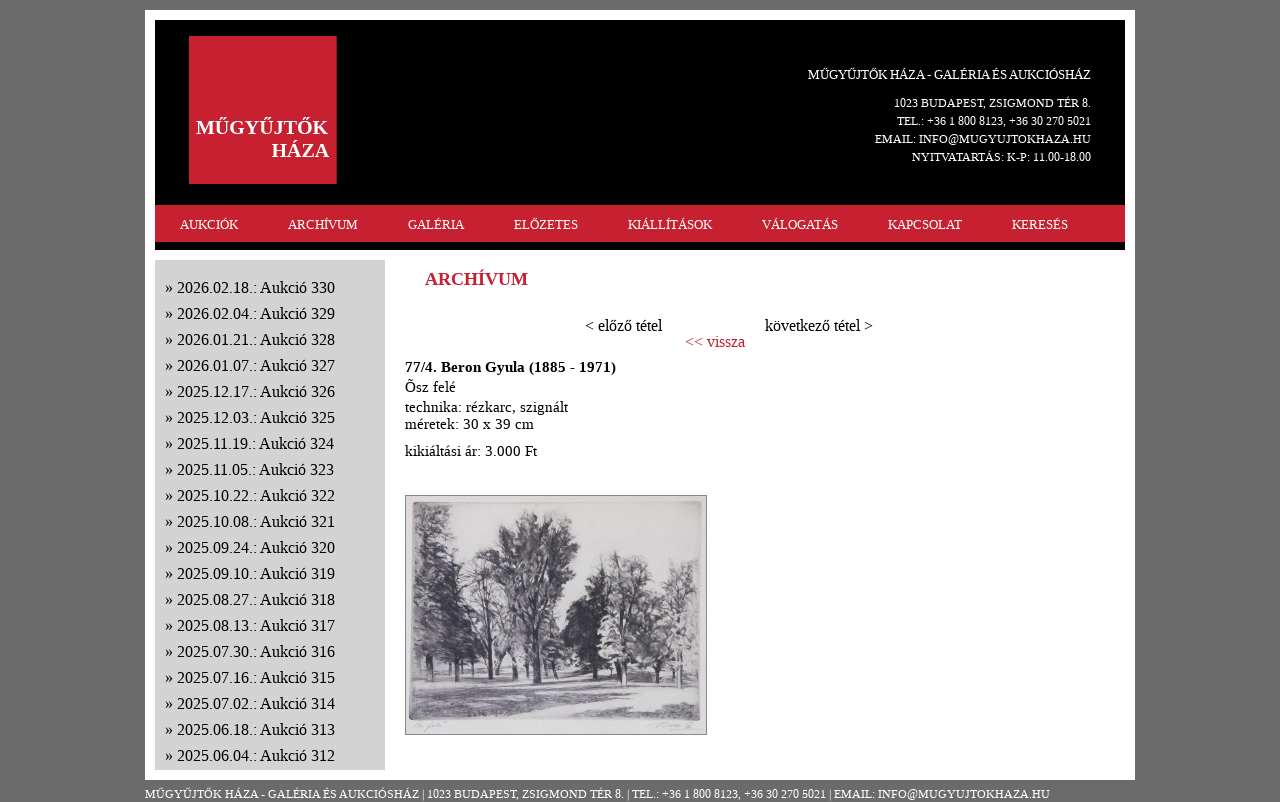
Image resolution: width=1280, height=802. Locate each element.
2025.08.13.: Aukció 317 (256, 625)
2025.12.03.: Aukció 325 (256, 417)
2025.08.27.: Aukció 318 (256, 599)
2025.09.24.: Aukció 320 (256, 547)
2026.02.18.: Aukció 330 (256, 287)
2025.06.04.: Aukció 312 (256, 755)
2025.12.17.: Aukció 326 (256, 391)
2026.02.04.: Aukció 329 (256, 313)
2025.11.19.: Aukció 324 (255, 443)
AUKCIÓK (209, 224)
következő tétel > (819, 325)
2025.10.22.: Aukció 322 (256, 495)
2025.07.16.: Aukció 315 (256, 677)
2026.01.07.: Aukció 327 (256, 365)
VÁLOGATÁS (800, 224)
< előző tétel (623, 325)
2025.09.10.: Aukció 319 (256, 573)
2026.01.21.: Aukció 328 (256, 339)
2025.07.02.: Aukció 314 (256, 703)
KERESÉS (1040, 224)
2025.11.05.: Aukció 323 (255, 469)
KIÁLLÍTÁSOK (670, 224)
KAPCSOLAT (925, 224)
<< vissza (715, 342)
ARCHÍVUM (323, 224)
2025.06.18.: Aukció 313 (256, 729)
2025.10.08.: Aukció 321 (256, 521)
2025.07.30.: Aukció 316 (256, 651)
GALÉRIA (436, 224)
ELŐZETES (546, 224)
